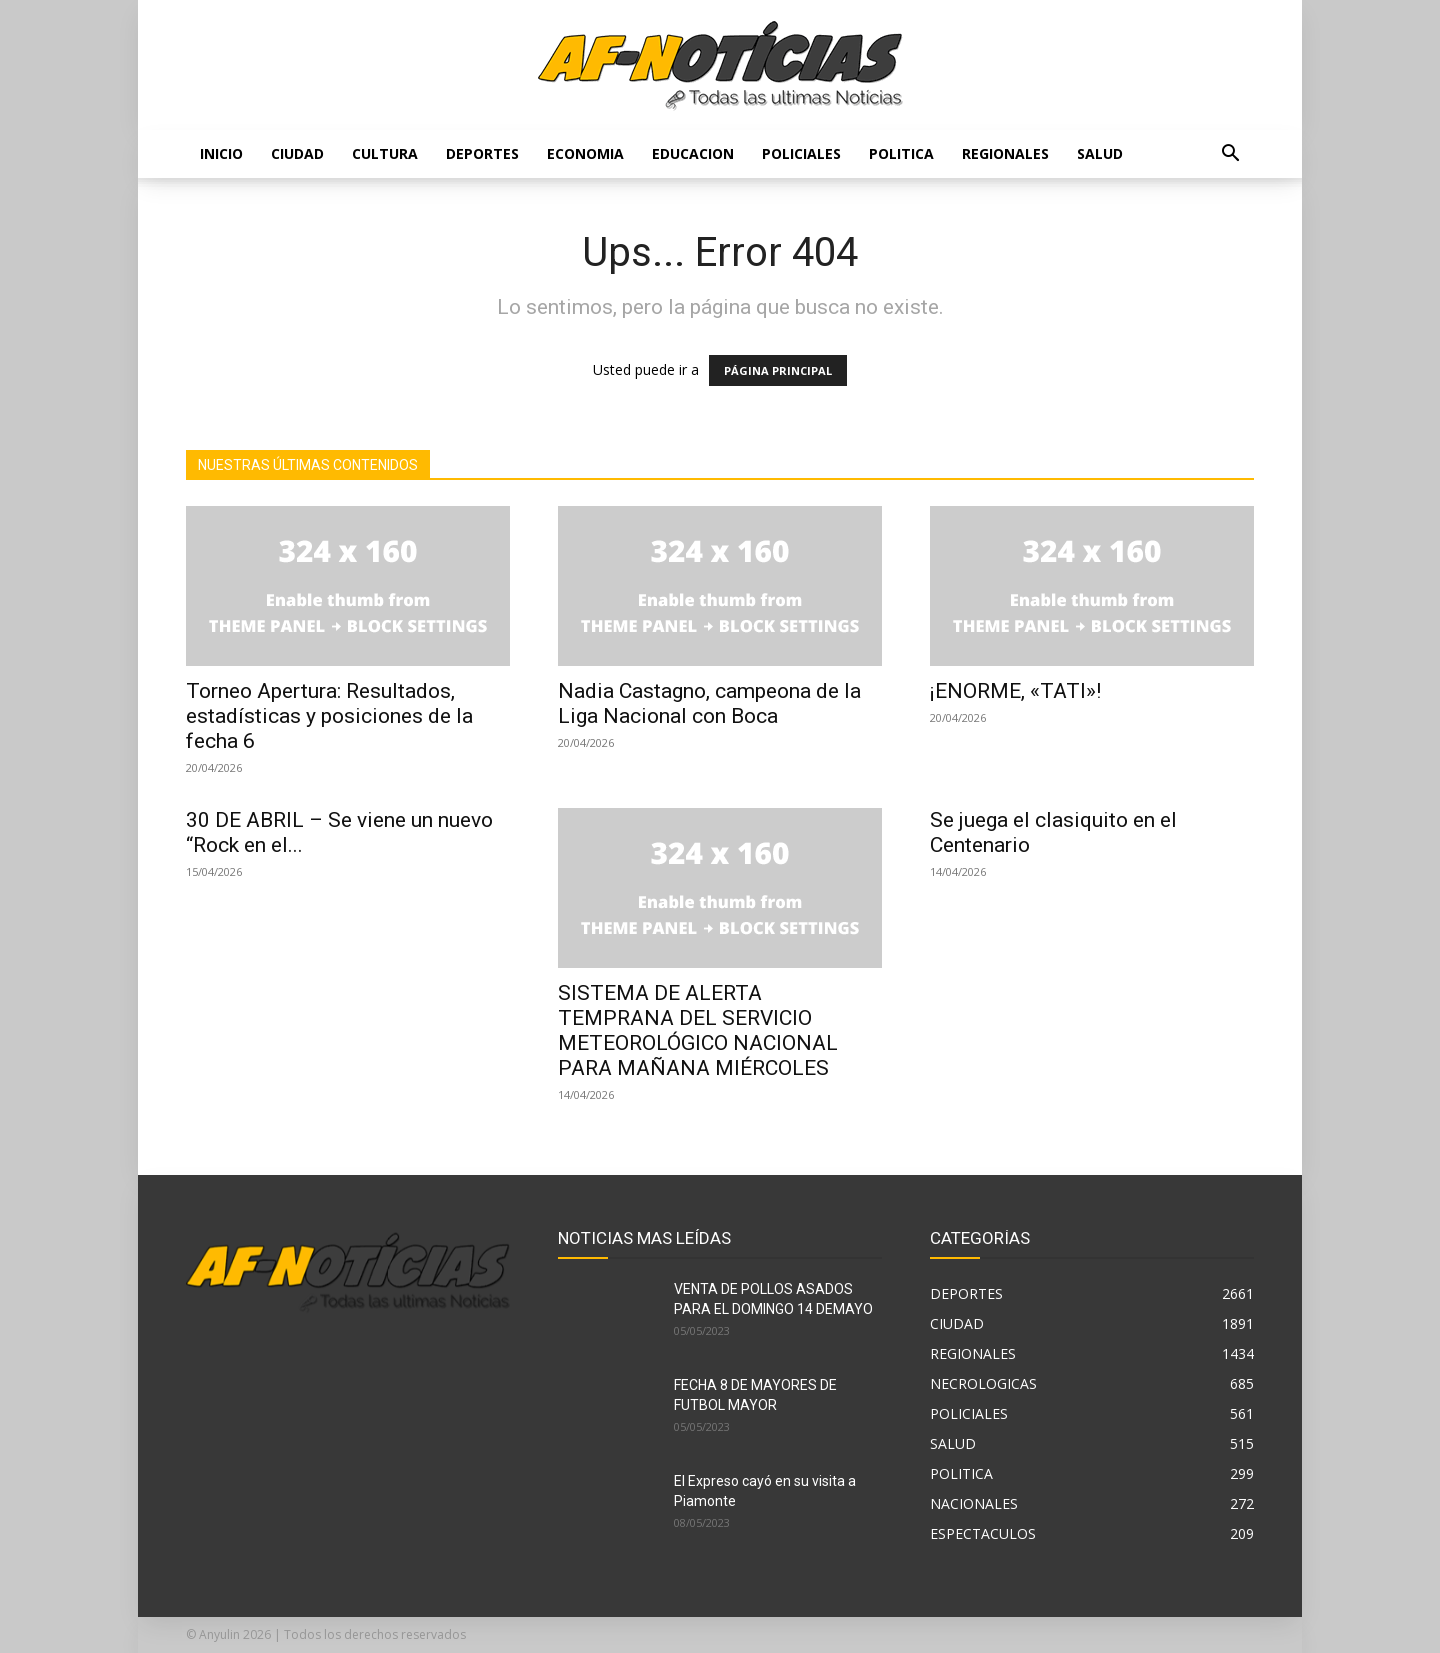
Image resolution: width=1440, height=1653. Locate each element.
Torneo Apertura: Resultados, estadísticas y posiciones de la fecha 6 (329, 716)
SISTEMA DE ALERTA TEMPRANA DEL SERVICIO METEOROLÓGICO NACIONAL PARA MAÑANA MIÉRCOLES (698, 1030)
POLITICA (901, 153)
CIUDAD (297, 153)
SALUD (1100, 153)
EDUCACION (693, 153)
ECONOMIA (585, 153)
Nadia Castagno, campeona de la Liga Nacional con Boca (709, 703)
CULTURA (385, 153)
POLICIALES (801, 153)
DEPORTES (482, 153)
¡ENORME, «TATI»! (1015, 691)
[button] (1230, 155)
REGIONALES (1005, 153)
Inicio (221, 153)
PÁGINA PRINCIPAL (778, 370)
